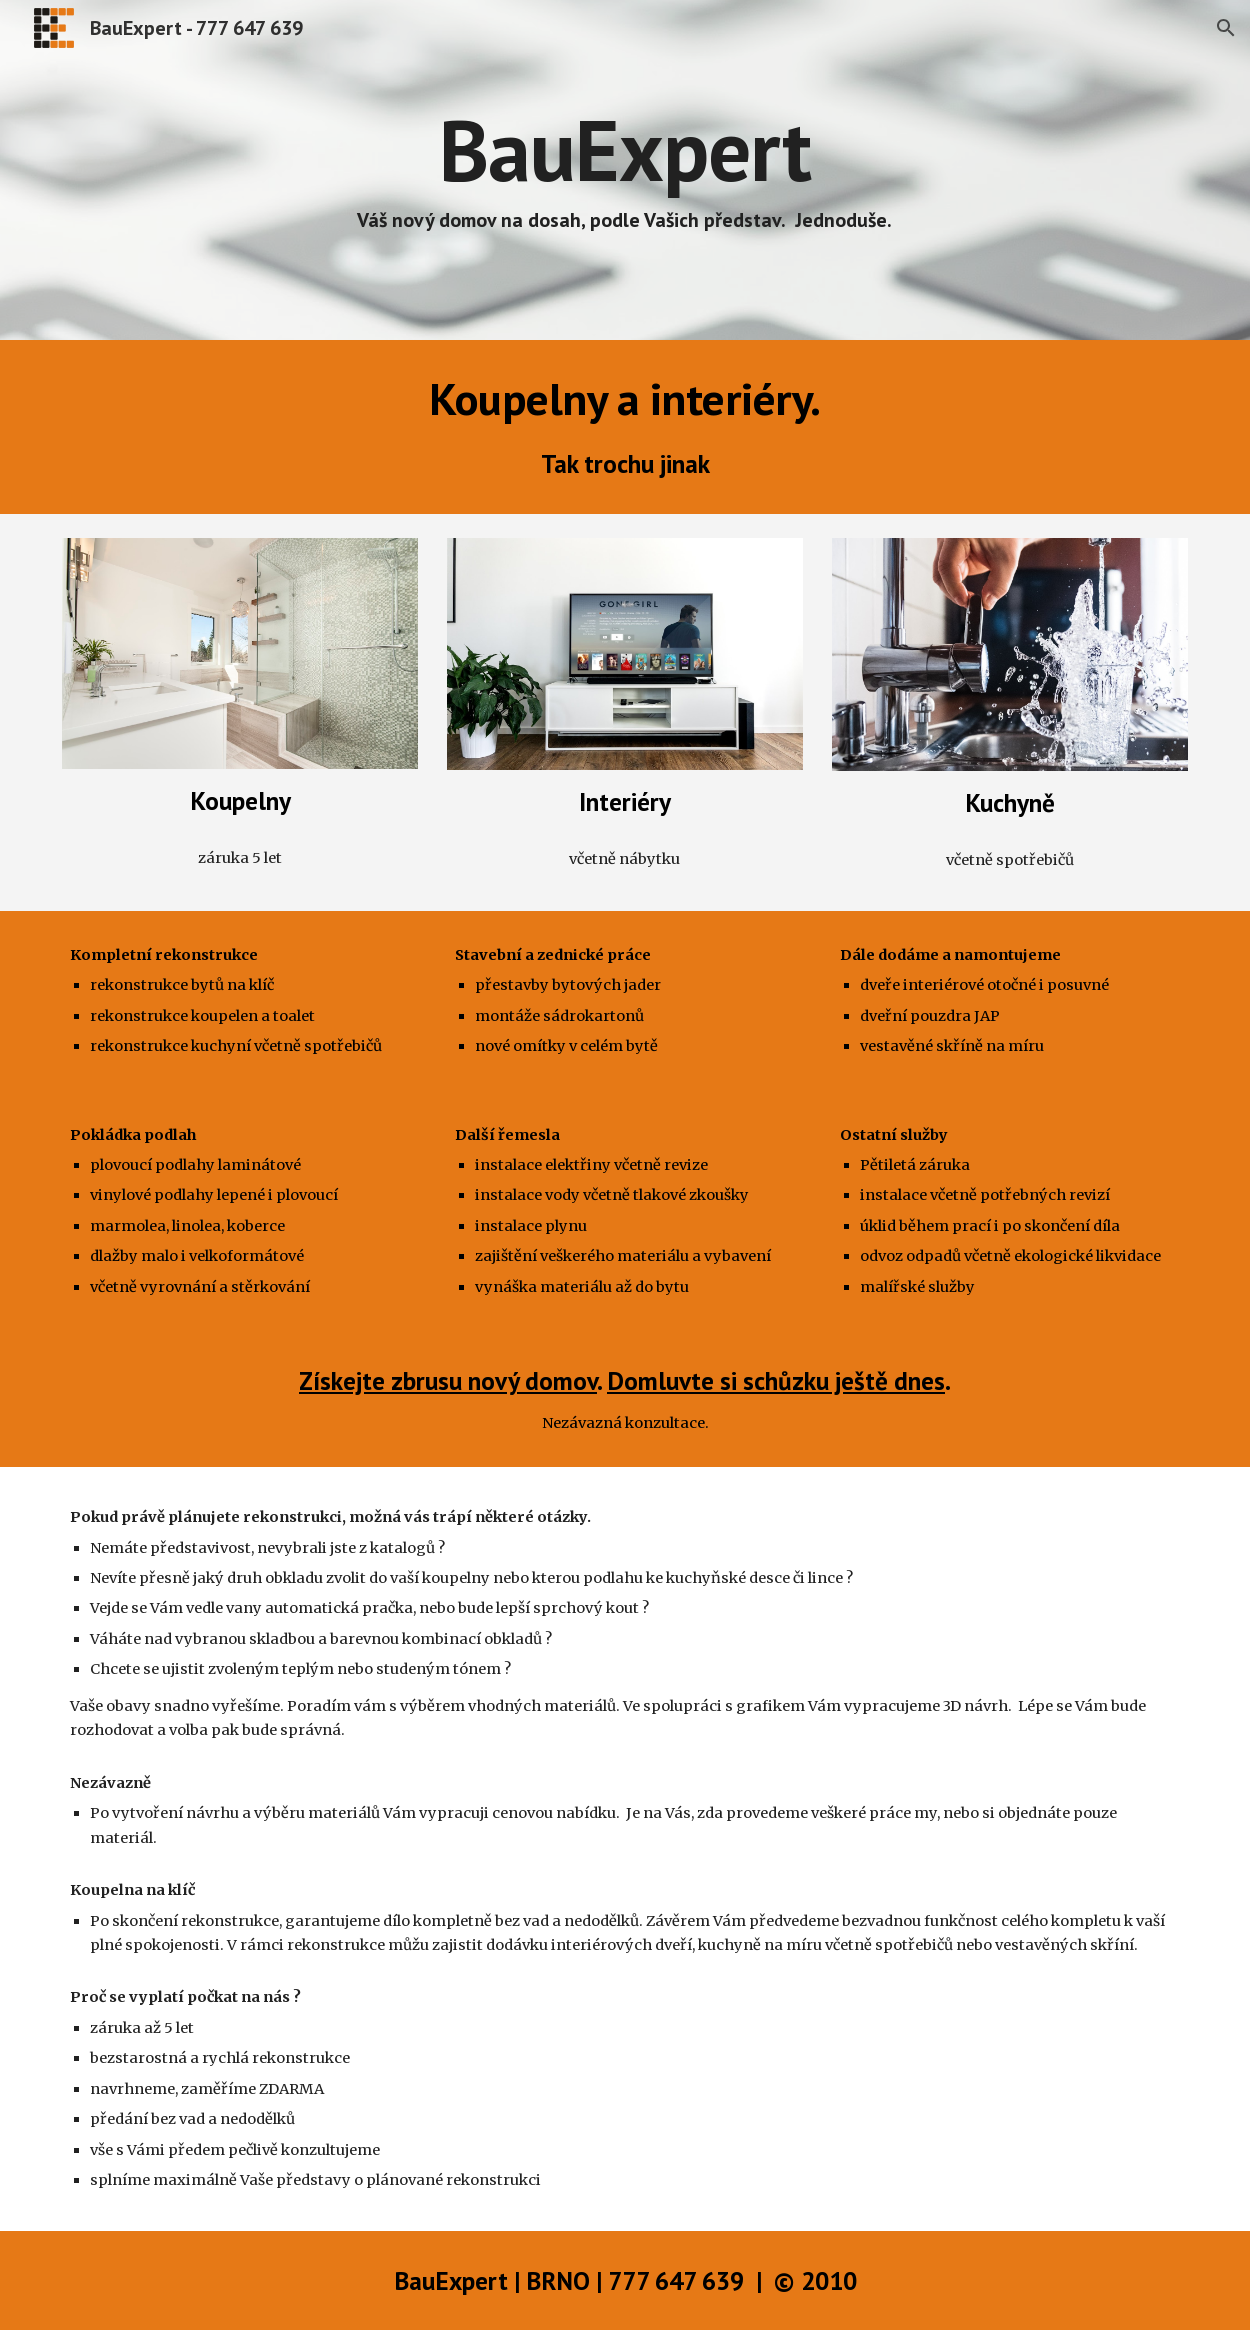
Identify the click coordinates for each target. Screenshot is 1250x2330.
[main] (625, 170)
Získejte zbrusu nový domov (448, 1380)
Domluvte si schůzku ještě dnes (776, 1380)
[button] (1226, 28)
